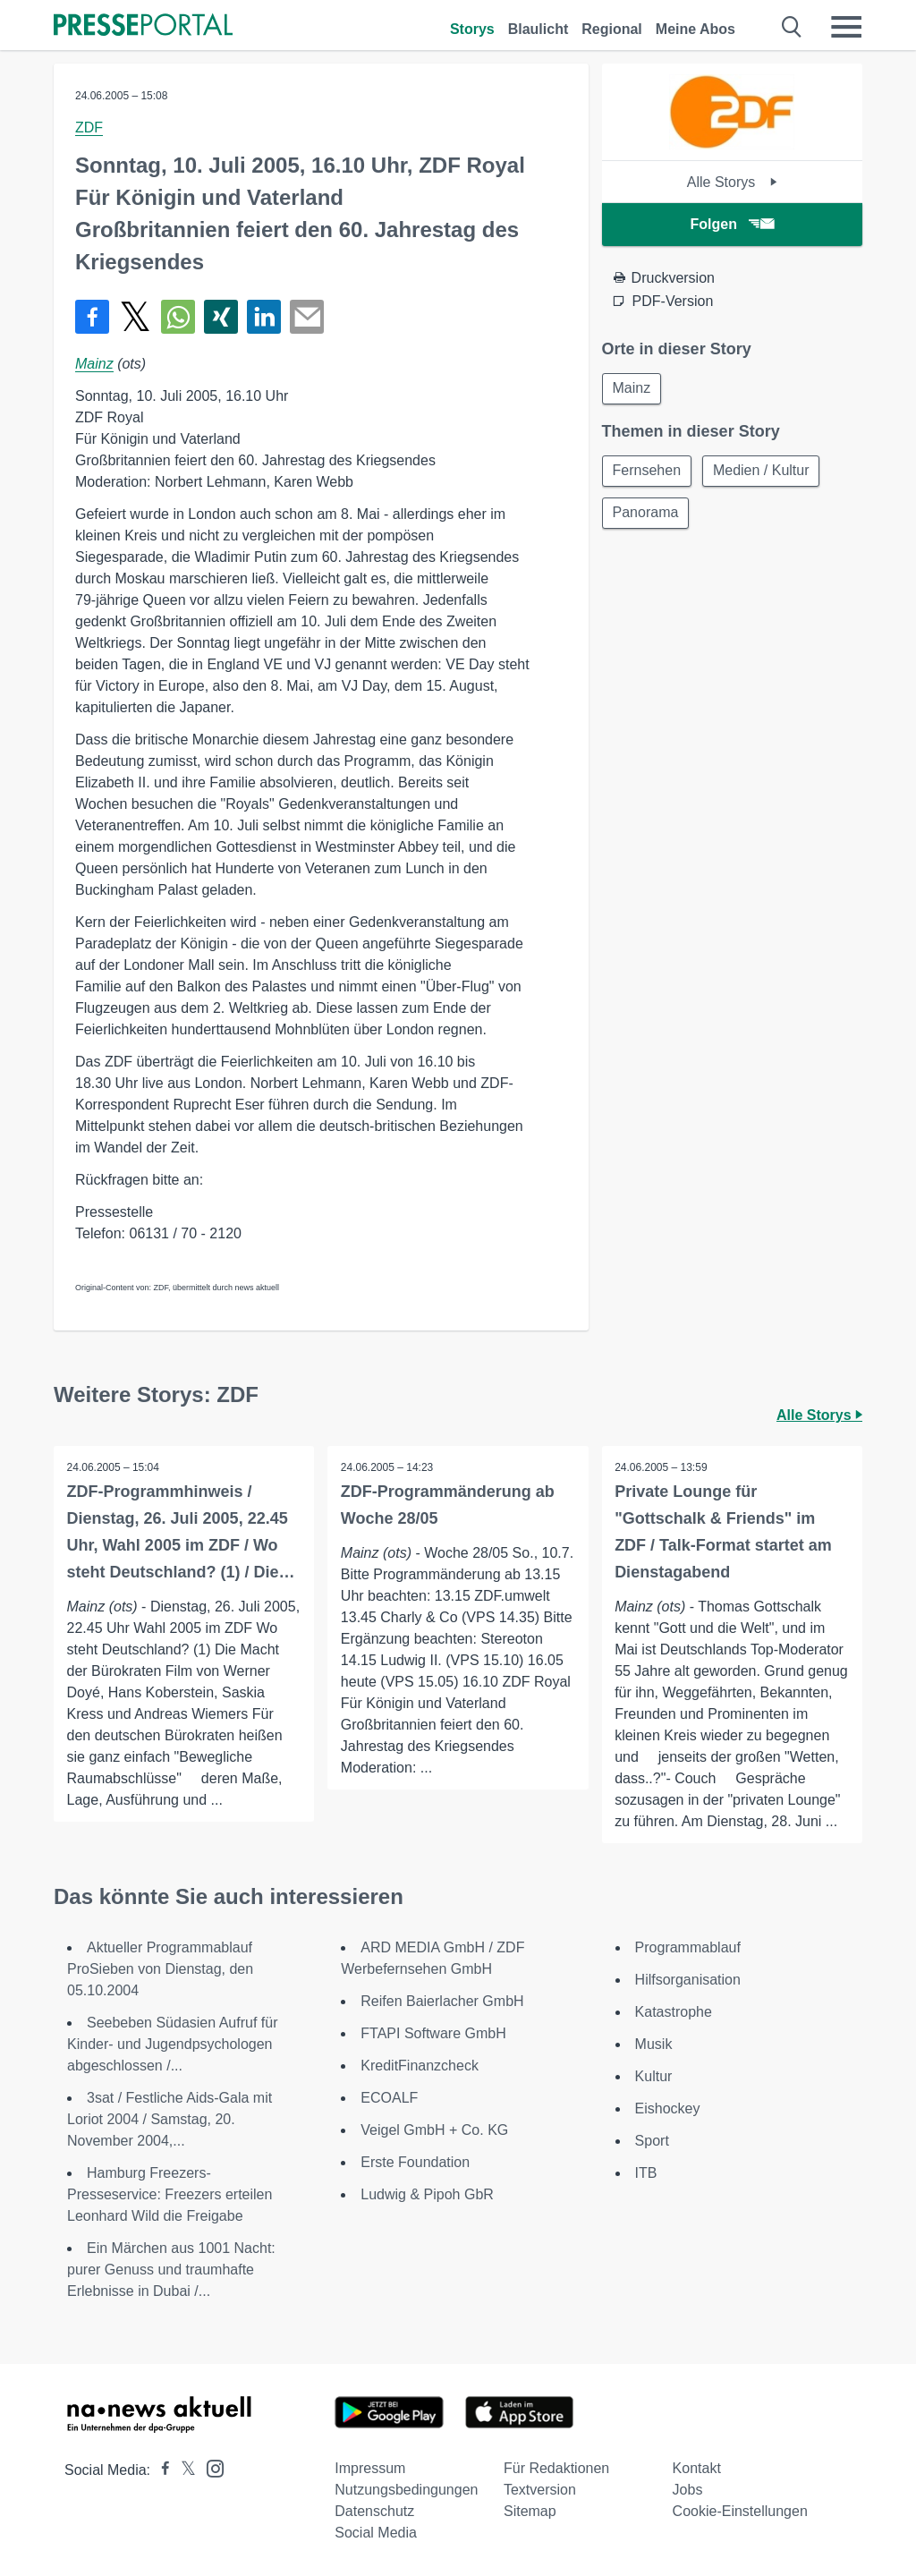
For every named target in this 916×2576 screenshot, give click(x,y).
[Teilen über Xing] (221, 317)
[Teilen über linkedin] (264, 317)
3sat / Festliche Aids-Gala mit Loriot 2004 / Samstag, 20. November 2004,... (169, 2119)
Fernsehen (648, 472)
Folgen (732, 224)
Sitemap (530, 2511)
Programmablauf (688, 1947)
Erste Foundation (415, 2162)
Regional (611, 29)
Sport (652, 2140)
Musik (654, 2044)
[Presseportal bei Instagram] (210, 2467)
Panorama (647, 515)
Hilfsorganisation (688, 1979)
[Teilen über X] (135, 317)
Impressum (370, 2468)
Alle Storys (732, 182)
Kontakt (697, 2468)
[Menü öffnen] (846, 26)
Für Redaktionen (556, 2468)
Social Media (376, 2532)
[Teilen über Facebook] (92, 317)
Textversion (540, 2489)
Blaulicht (538, 29)
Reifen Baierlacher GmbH (441, 2001)
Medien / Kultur (764, 472)
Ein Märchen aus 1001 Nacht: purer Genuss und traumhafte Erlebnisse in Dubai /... (171, 2269)
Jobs (688, 2489)
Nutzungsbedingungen (406, 2489)
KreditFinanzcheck (419, 2065)
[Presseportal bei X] (183, 2470)
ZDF (89, 127)
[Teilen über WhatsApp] (178, 317)
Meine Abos (695, 29)
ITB (646, 2173)
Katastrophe (673, 2011)
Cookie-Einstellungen (740, 2511)
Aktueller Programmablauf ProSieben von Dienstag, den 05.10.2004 (160, 1969)
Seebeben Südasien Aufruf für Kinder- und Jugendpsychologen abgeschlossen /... (172, 2044)
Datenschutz (374, 2511)
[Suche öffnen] (792, 26)
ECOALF (389, 2097)
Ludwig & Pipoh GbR (427, 2194)
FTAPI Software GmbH (432, 2033)
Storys (472, 29)
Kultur (654, 2076)
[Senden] (307, 317)
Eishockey (667, 2108)
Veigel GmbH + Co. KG (434, 2130)
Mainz (94, 363)
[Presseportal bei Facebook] (160, 2470)
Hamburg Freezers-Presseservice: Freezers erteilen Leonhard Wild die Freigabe (169, 2194)
